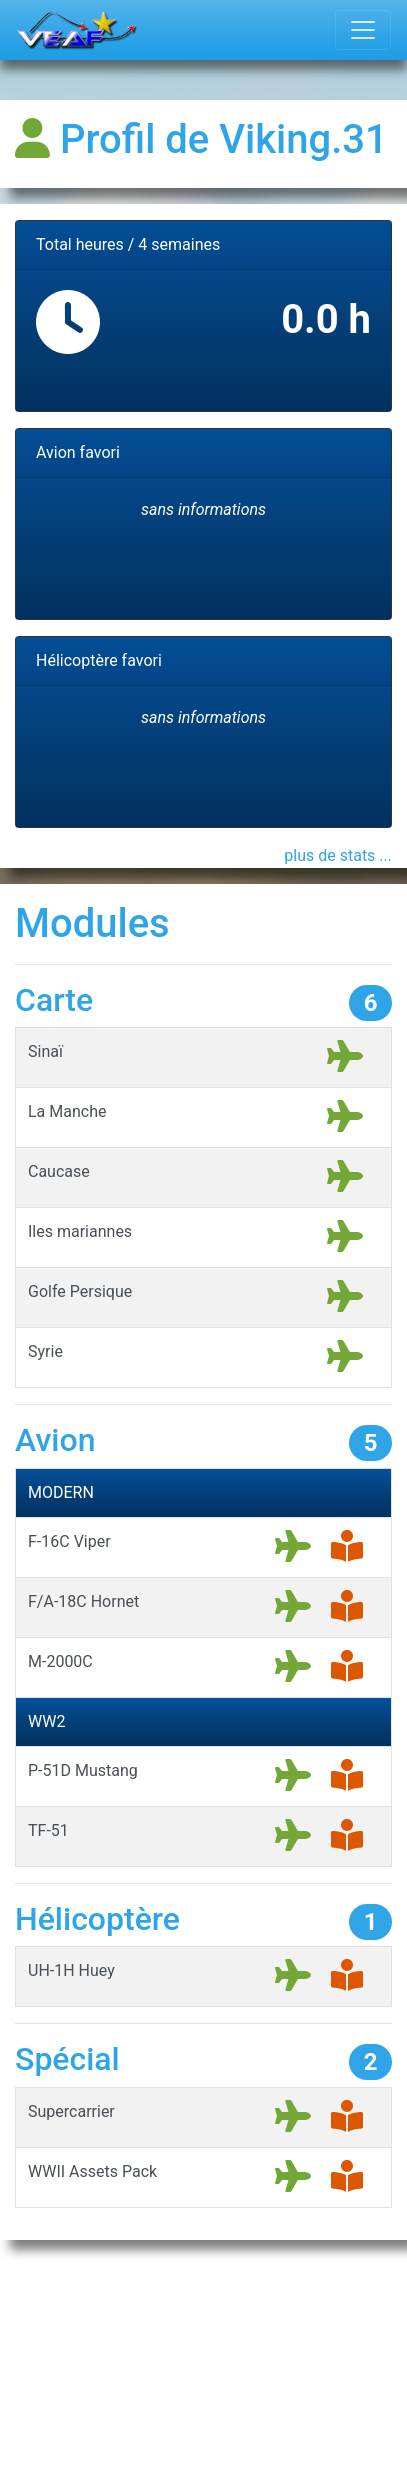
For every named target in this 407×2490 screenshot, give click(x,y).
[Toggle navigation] (363, 30)
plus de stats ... (338, 855)
